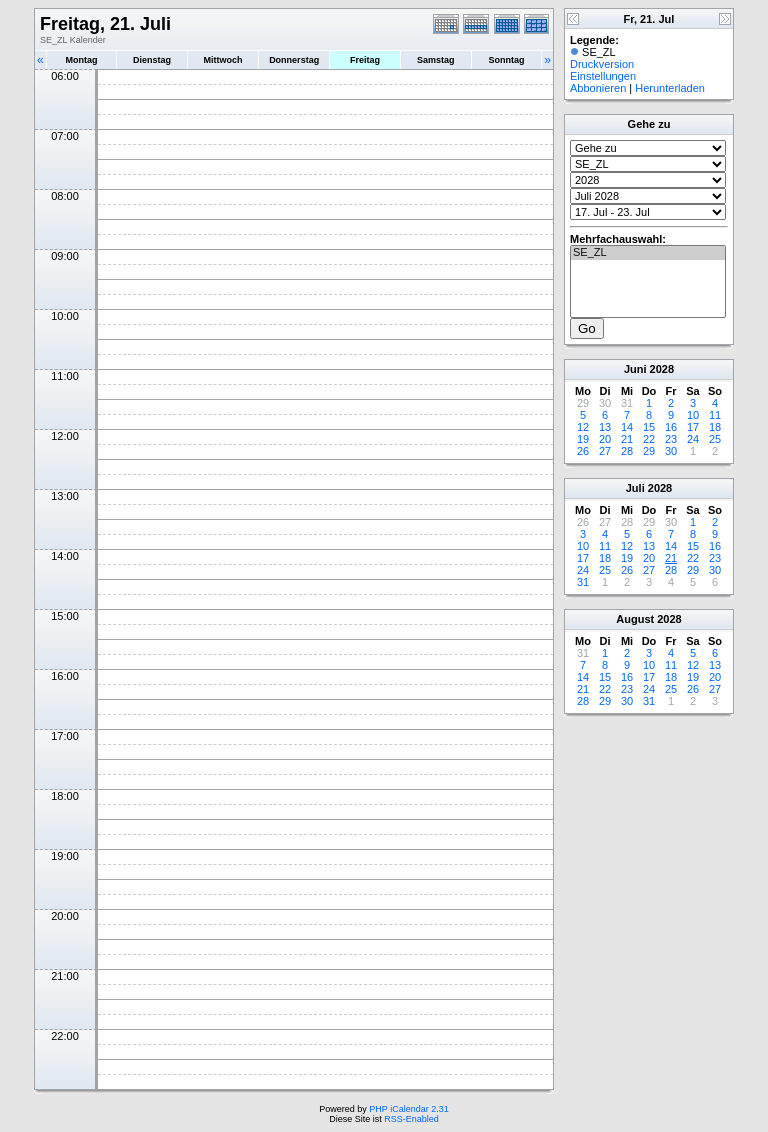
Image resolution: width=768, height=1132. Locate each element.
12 (583, 427)
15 (649, 427)
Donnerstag (294, 60)
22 (649, 439)
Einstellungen (603, 76)
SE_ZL (648, 253)
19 (583, 439)
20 (605, 439)
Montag (81, 60)
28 (627, 451)
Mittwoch (222, 60)
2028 (662, 369)
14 (627, 427)
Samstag (436, 60)
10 (693, 415)
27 (605, 451)
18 (715, 427)
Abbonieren (598, 88)
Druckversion (602, 64)
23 (671, 439)
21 (627, 439)
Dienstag (152, 60)
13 (605, 427)
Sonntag (506, 60)
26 (583, 451)
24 (693, 439)
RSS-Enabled (411, 1119)
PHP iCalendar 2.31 (408, 1109)
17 (693, 427)
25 (715, 439)
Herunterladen (670, 88)
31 (583, 582)
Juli (635, 488)
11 (715, 415)
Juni (635, 369)
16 (671, 427)
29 (649, 451)
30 (671, 451)
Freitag (365, 60)
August (635, 619)
